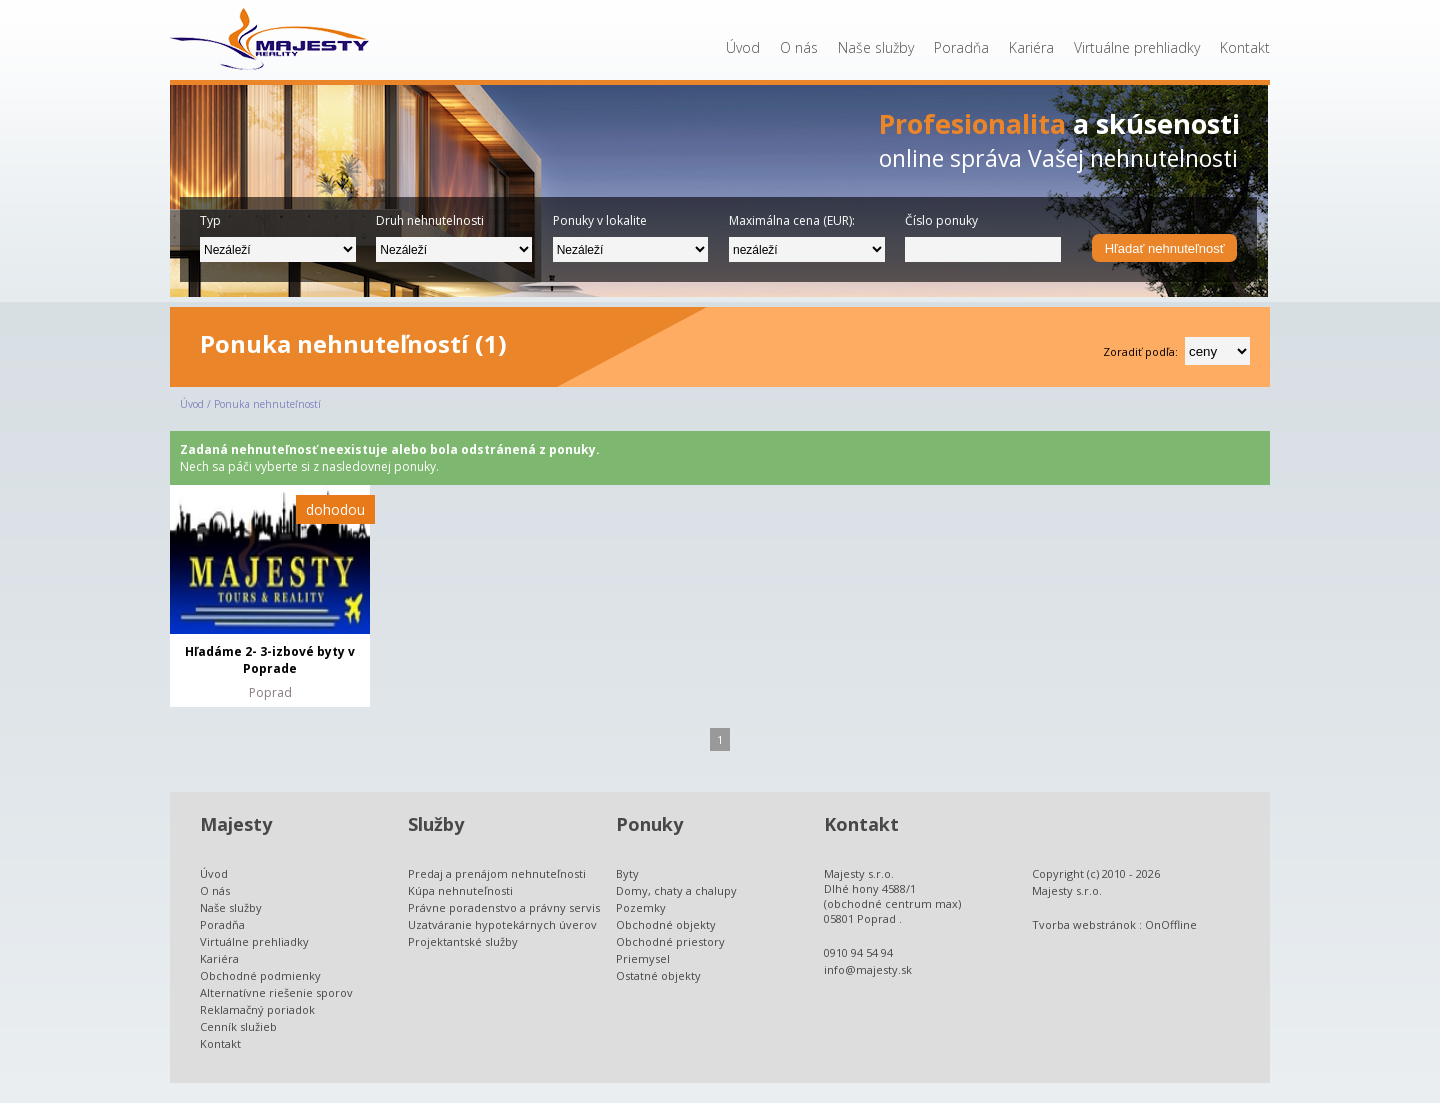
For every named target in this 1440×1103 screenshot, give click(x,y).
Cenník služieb (238, 1026)
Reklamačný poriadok (257, 1009)
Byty (627, 873)
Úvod (743, 47)
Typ (210, 220)
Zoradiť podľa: (1140, 351)
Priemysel (643, 958)
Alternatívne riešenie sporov (276, 992)
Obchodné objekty (666, 924)
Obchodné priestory (670, 941)
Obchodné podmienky (260, 975)
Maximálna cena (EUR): (792, 220)
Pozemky (641, 907)
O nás (799, 47)
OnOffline (1171, 924)
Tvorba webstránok (1084, 924)
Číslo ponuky (941, 220)
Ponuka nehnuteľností (267, 404)
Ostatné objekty (658, 975)
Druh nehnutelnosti (430, 220)
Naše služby (876, 47)
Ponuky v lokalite (600, 220)
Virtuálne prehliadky (1137, 47)
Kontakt (1245, 47)
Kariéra (1031, 47)
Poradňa (961, 47)
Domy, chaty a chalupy (676, 890)
